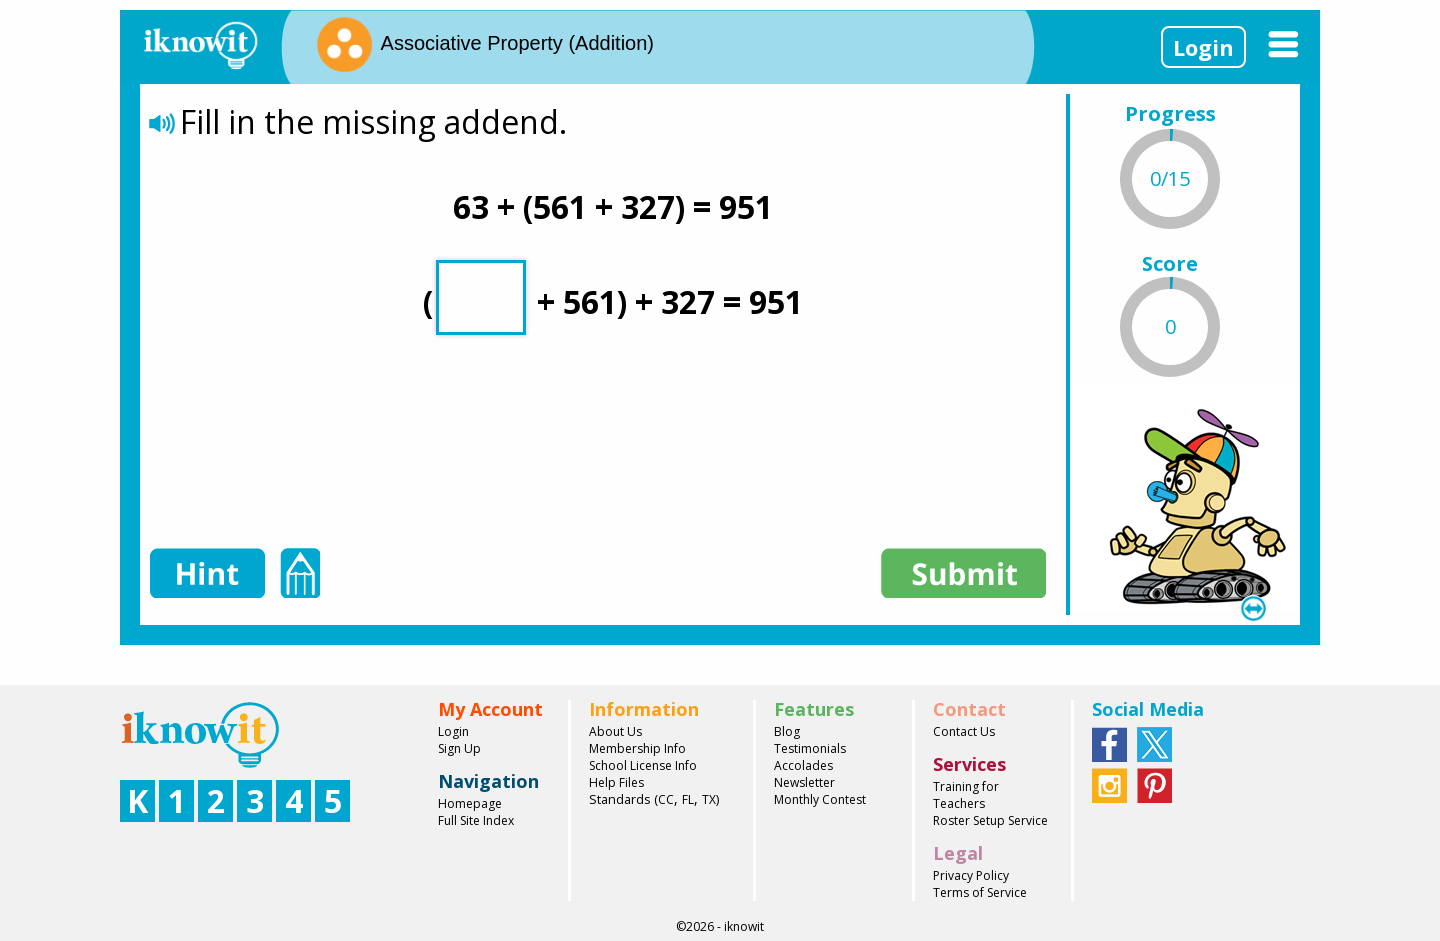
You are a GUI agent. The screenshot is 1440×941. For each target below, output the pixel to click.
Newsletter (804, 782)
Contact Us (964, 731)
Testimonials (810, 748)
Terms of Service (980, 892)
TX (709, 799)
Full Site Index (476, 820)
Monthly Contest (820, 799)
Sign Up (459, 748)
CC (666, 799)
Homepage (470, 803)
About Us (615, 731)
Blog (787, 731)
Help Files (616, 782)
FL (688, 799)
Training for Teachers (966, 795)
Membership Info (637, 748)
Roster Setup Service (990, 820)
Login (1203, 47)
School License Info (643, 765)
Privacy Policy (971, 875)
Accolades (803, 765)
